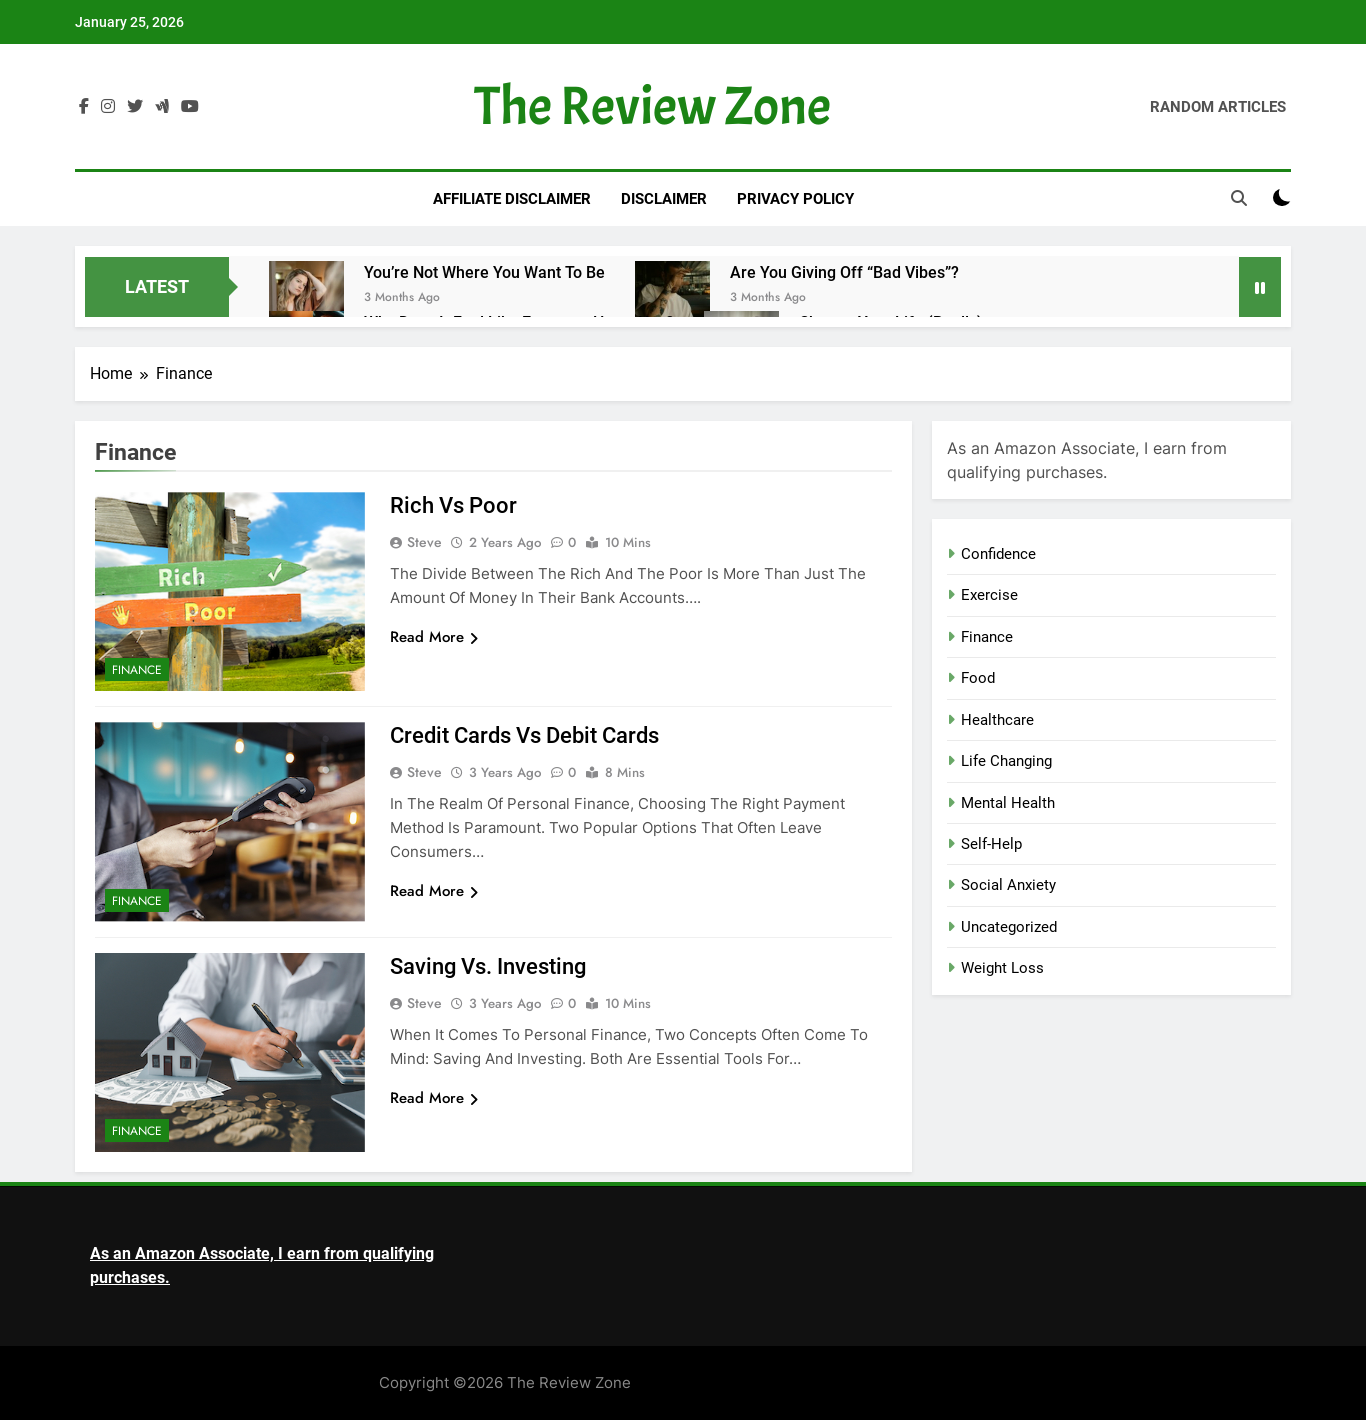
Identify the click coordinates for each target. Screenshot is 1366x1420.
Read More (434, 637)
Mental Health (1008, 803)
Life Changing (1006, 761)
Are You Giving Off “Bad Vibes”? (844, 272)
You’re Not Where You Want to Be (484, 272)
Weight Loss (1002, 968)
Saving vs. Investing (488, 966)
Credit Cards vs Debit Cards (524, 735)
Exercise (989, 595)
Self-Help (991, 844)
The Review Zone (652, 106)
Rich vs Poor (453, 505)
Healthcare (997, 720)
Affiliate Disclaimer (512, 199)
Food (978, 678)
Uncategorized (1009, 927)
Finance (137, 670)
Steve (424, 542)
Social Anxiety (1008, 885)
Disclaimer (664, 199)
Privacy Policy (795, 199)
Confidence (998, 554)
